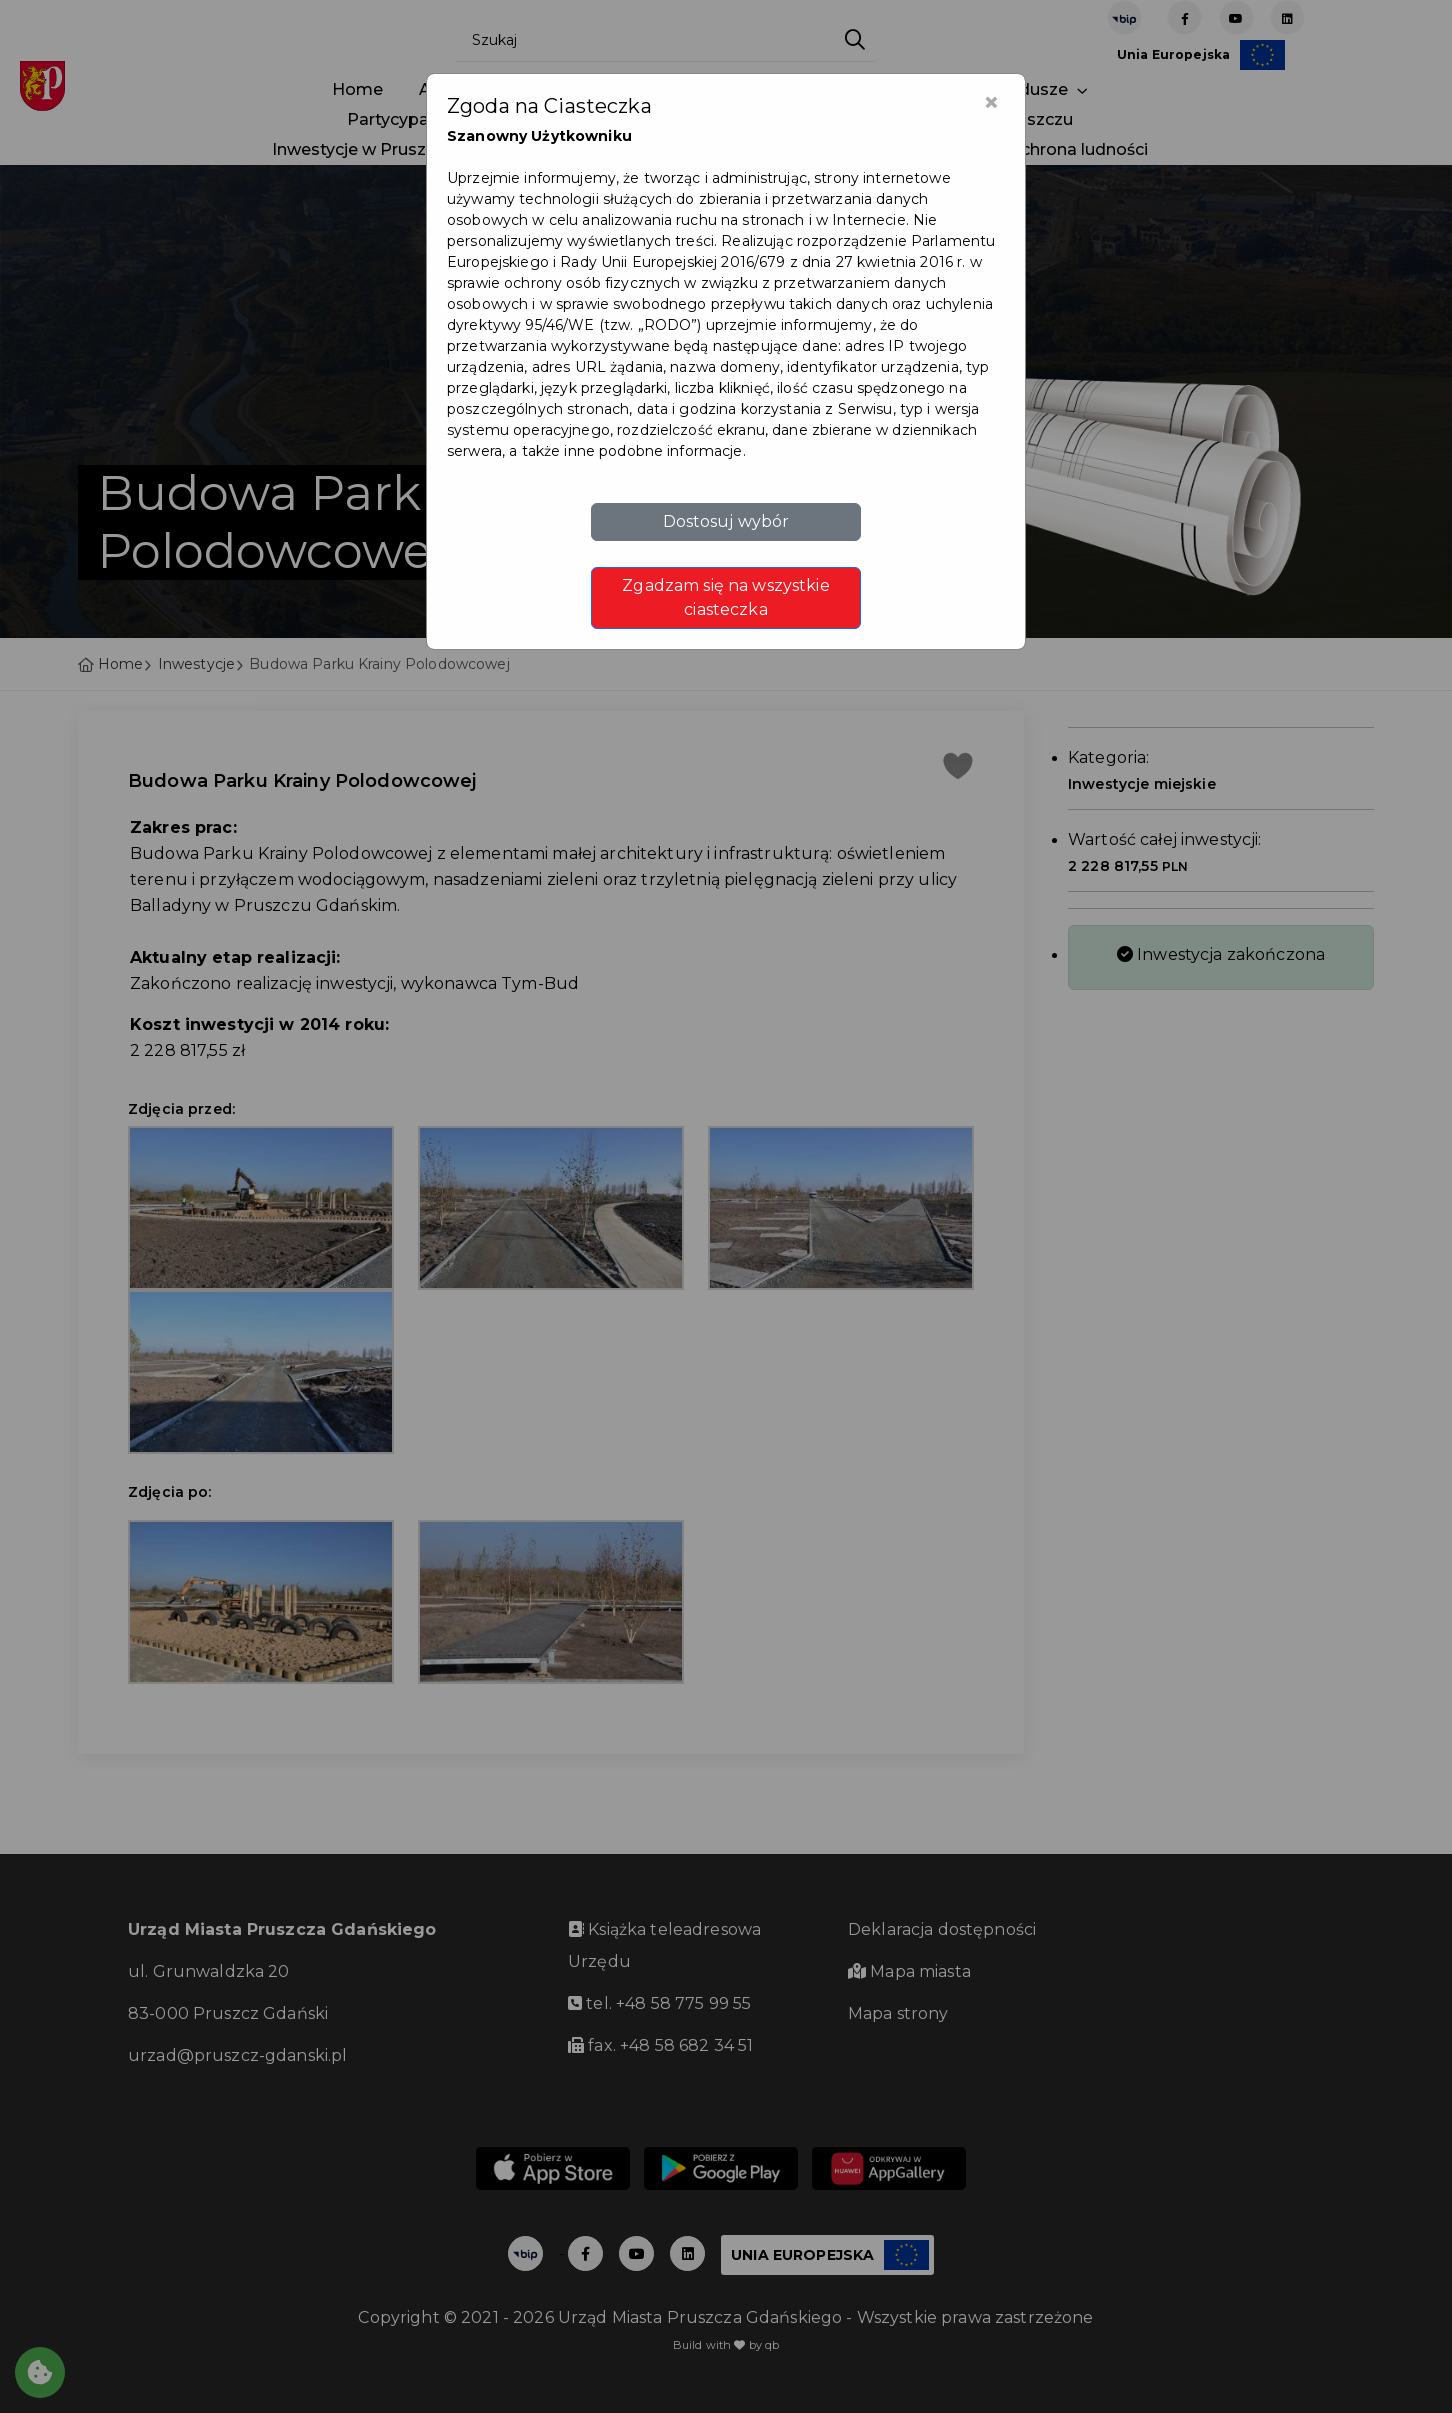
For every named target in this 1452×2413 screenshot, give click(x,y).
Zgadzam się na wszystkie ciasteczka (725, 597)
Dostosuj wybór (726, 521)
